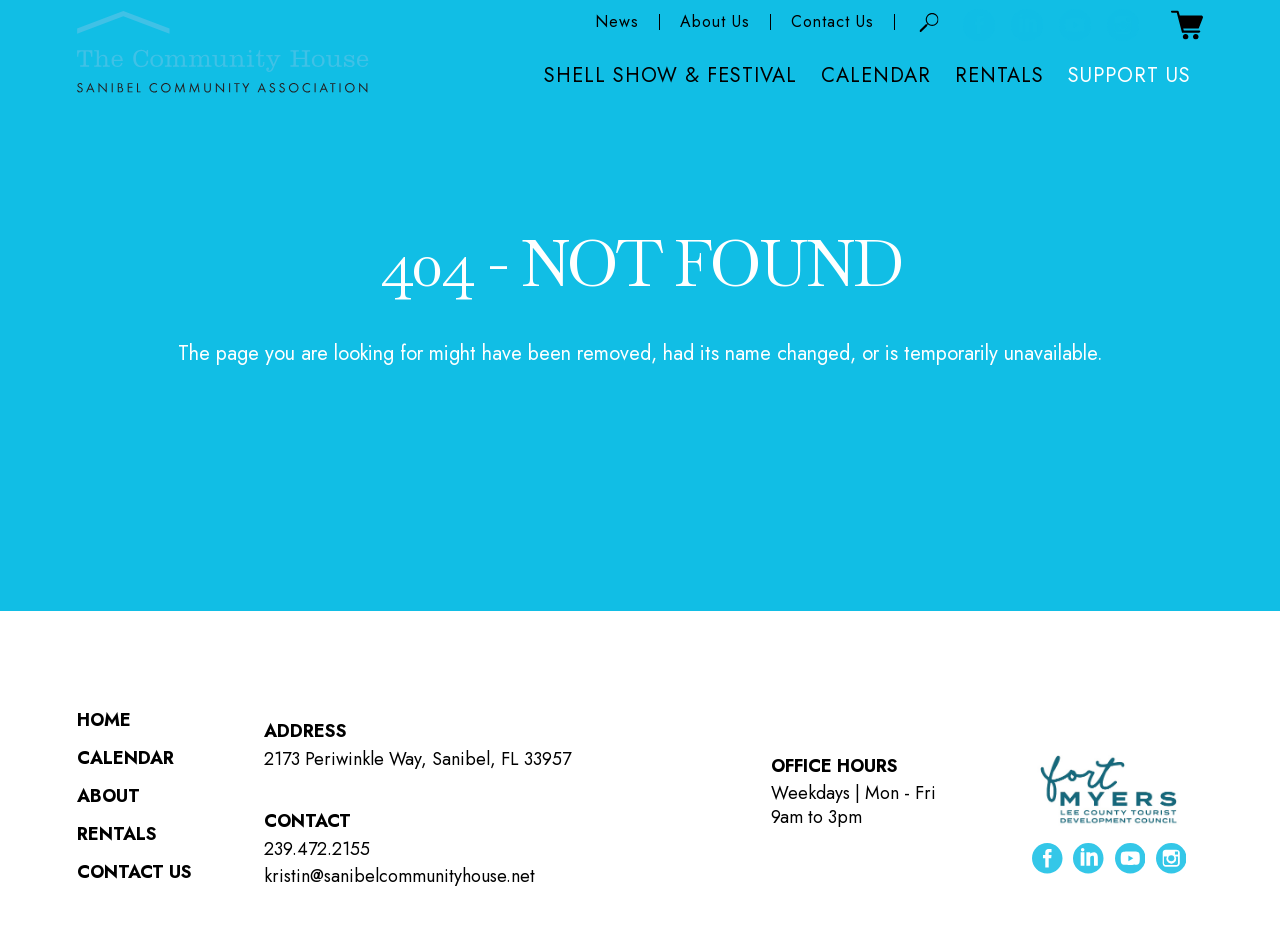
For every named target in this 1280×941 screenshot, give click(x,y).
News (617, 23)
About (108, 796)
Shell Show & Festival (670, 76)
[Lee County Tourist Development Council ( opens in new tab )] (1109, 790)
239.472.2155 (317, 849)
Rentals (999, 76)
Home (104, 720)
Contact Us (832, 23)
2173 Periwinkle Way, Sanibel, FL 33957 (417, 759)
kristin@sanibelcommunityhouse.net (399, 876)
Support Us (1129, 76)
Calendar (876, 76)
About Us (715, 23)
